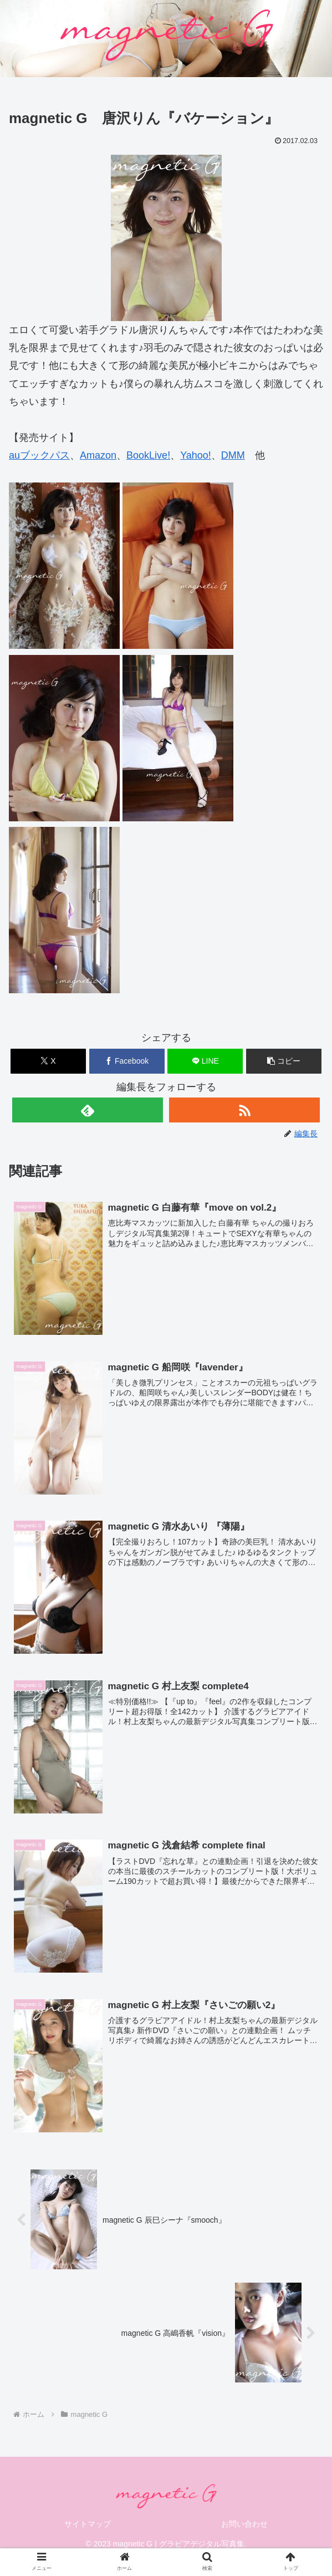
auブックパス (39, 455)
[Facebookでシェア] (127, 1061)
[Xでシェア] (48, 1061)
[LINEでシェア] (205, 1061)
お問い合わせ (244, 2523)
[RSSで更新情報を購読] (244, 1110)
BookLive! (148, 455)
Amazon (98, 455)
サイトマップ (87, 2523)
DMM (233, 455)
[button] (283, 1061)
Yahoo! (195, 455)
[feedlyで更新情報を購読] (87, 1110)
